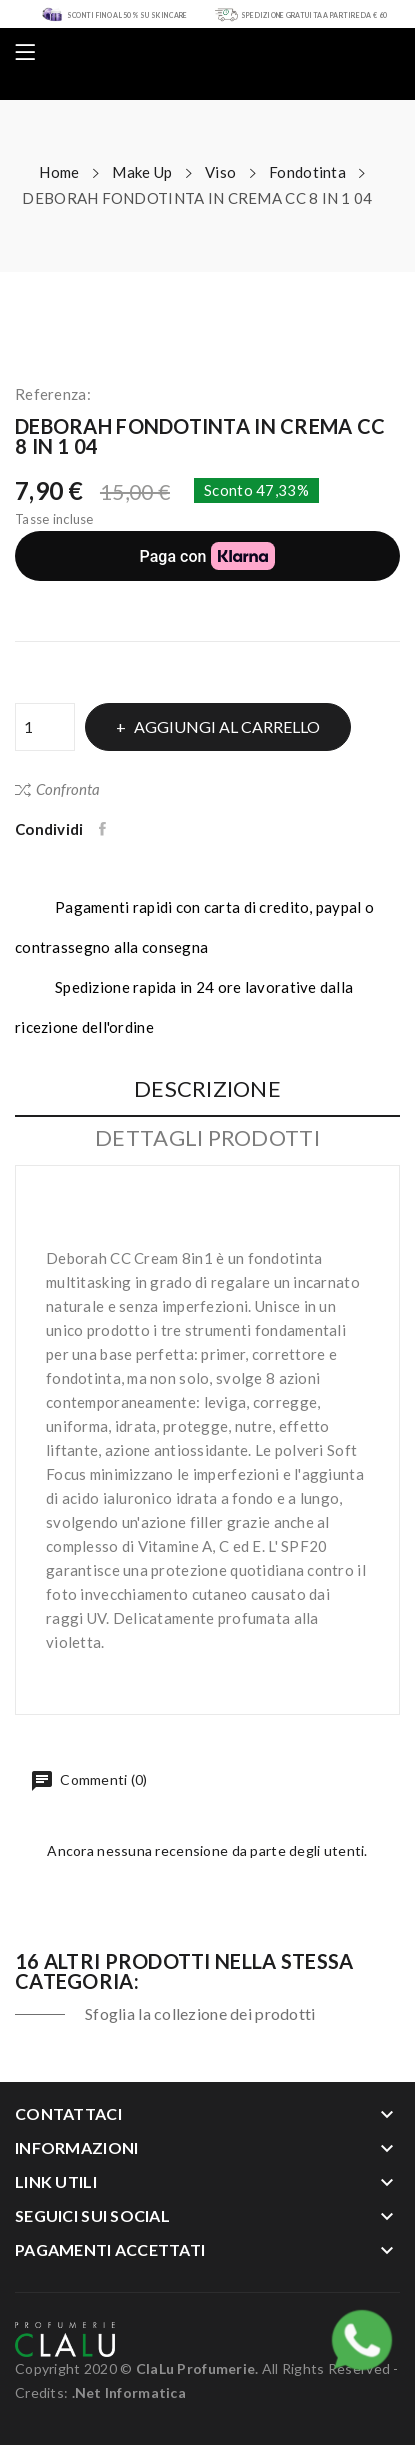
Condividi (104, 829)
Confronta (57, 789)
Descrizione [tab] (207, 1089)
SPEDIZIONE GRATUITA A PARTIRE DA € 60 (314, 15)
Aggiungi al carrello (225, 726)
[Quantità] (45, 727)
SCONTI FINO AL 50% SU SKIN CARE (127, 15)
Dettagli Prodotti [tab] (207, 1138)
